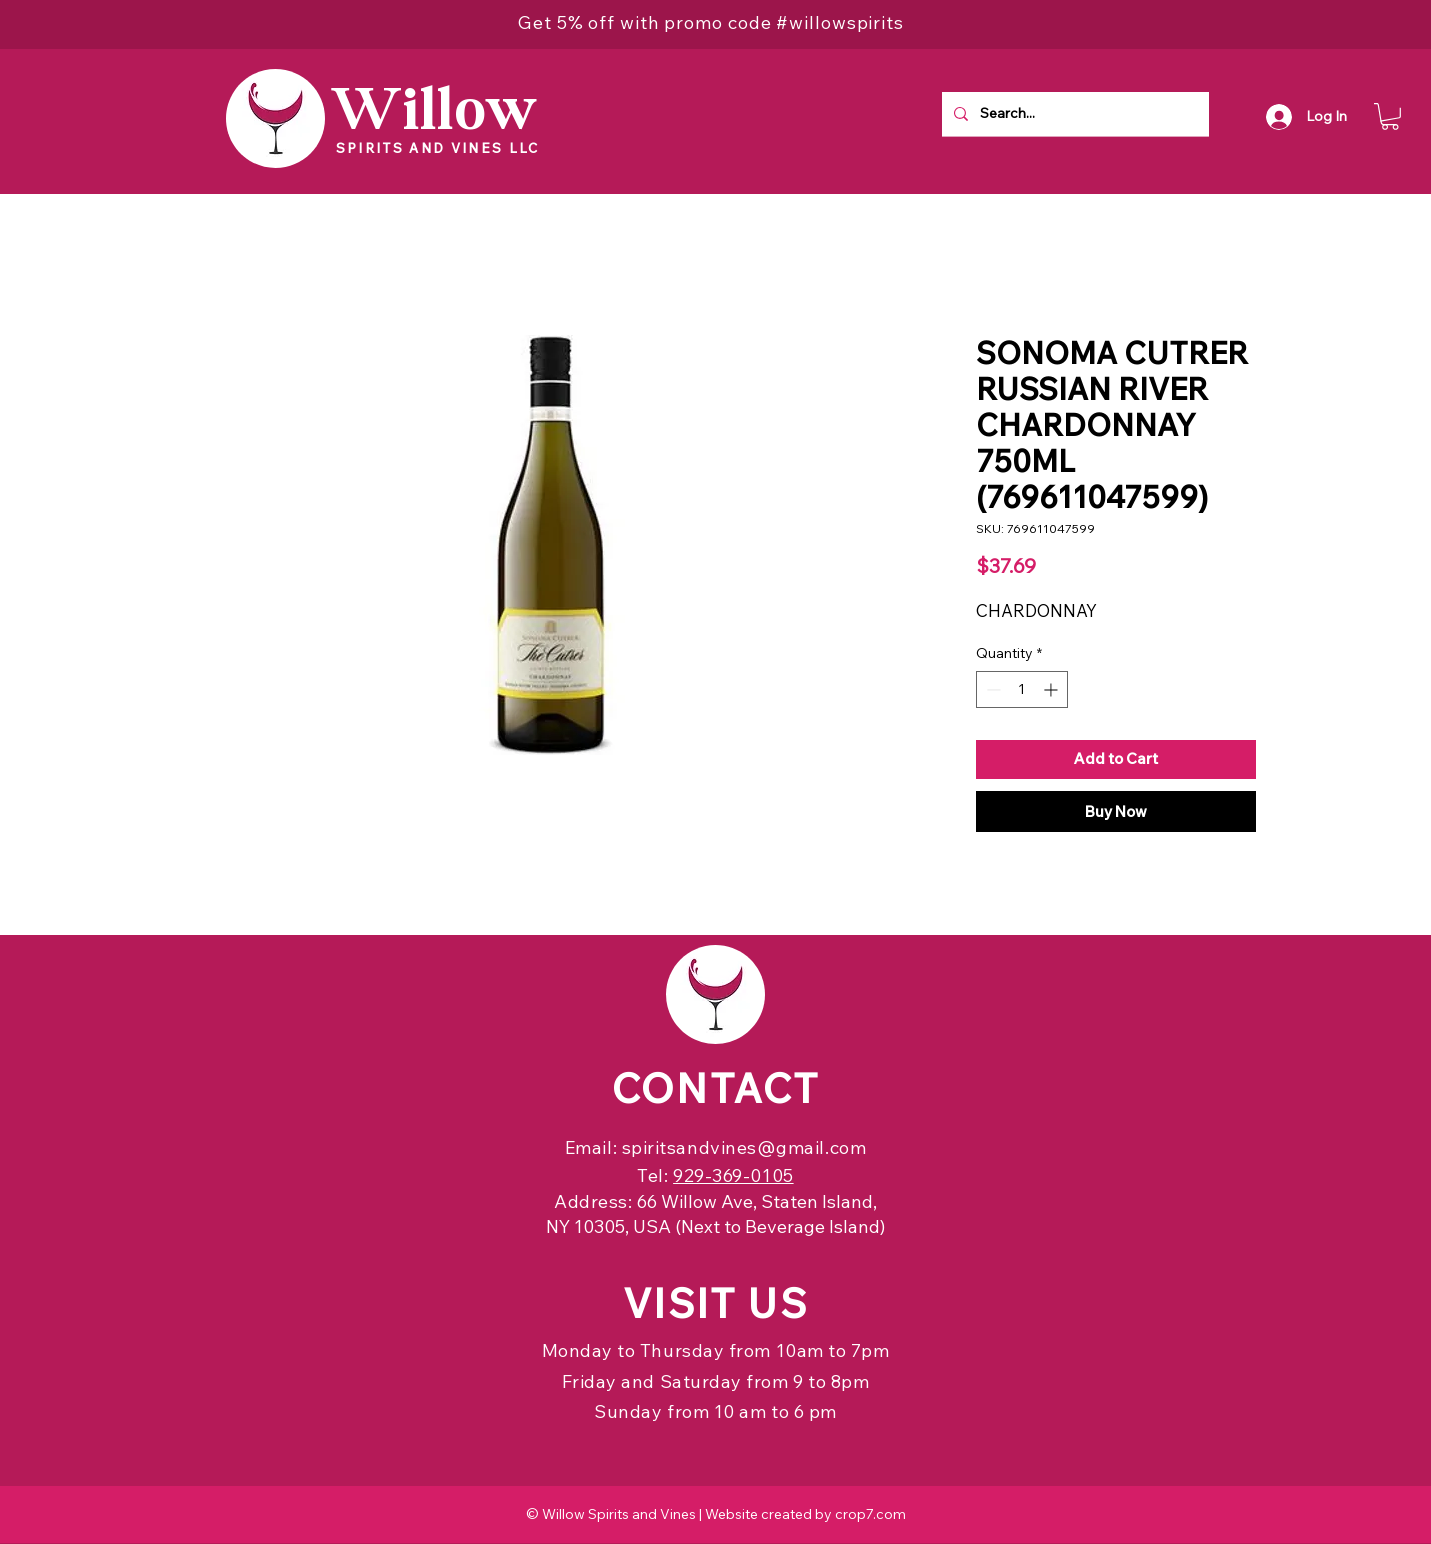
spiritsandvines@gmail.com (744, 1147)
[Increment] (1052, 689)
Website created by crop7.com (805, 1514)
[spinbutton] (1022, 689)
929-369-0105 (733, 1175)
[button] (1390, 116)
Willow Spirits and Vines (619, 1514)
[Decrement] (991, 689)
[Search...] (1073, 114)
